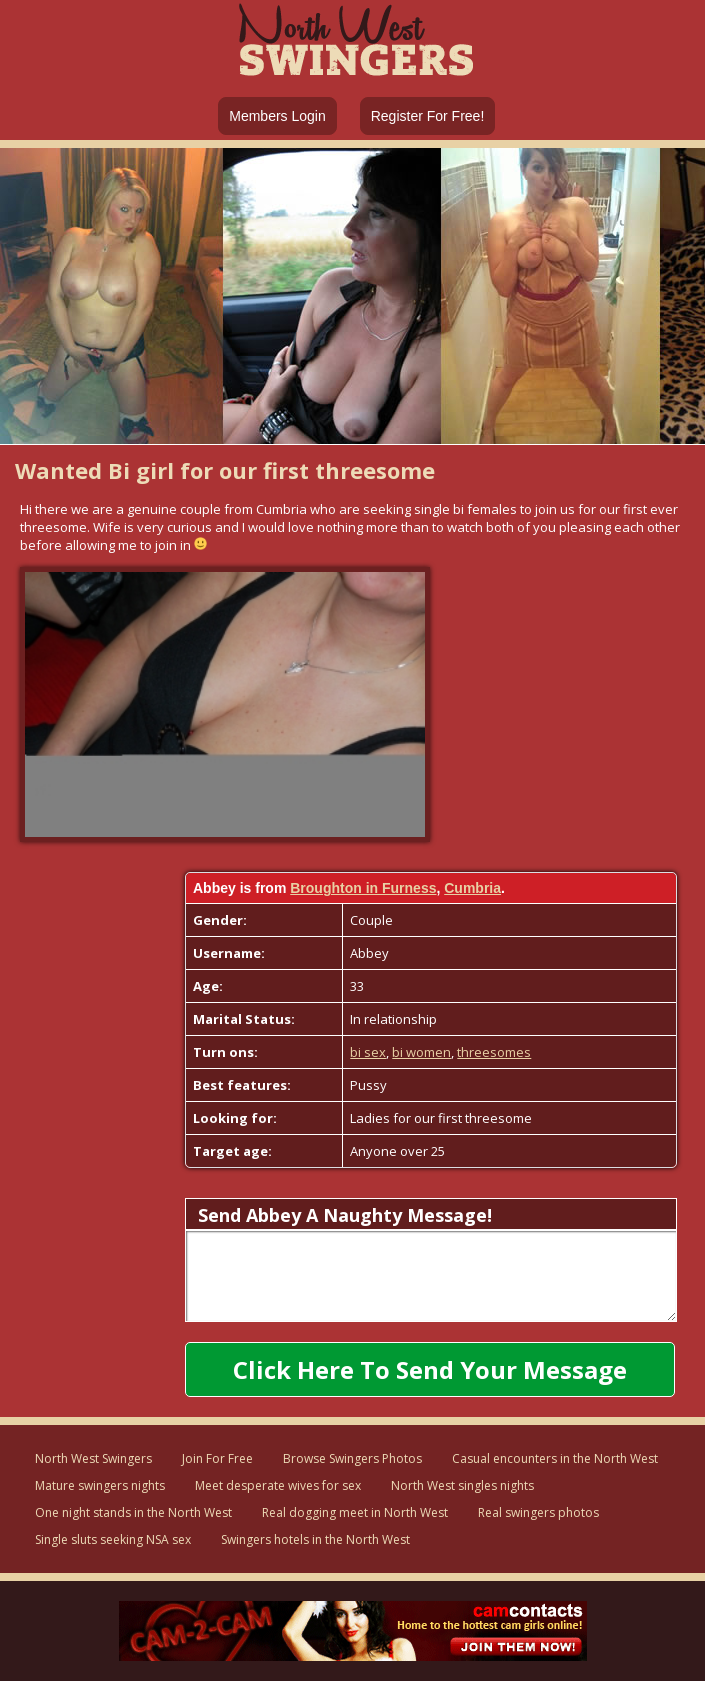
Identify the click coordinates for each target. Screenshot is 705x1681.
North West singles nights (462, 1485)
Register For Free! (428, 116)
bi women (421, 1052)
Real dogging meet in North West (355, 1512)
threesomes (494, 1052)
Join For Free (217, 1458)
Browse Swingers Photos (352, 1458)
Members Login (277, 116)
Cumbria (472, 888)
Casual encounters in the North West (555, 1458)
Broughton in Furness (363, 888)
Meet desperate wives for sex (278, 1485)
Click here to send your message (430, 1369)
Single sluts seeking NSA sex (113, 1539)
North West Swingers (93, 1458)
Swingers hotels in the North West (315, 1539)
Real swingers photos (538, 1512)
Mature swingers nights (100, 1485)
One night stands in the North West (133, 1512)
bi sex (368, 1052)
